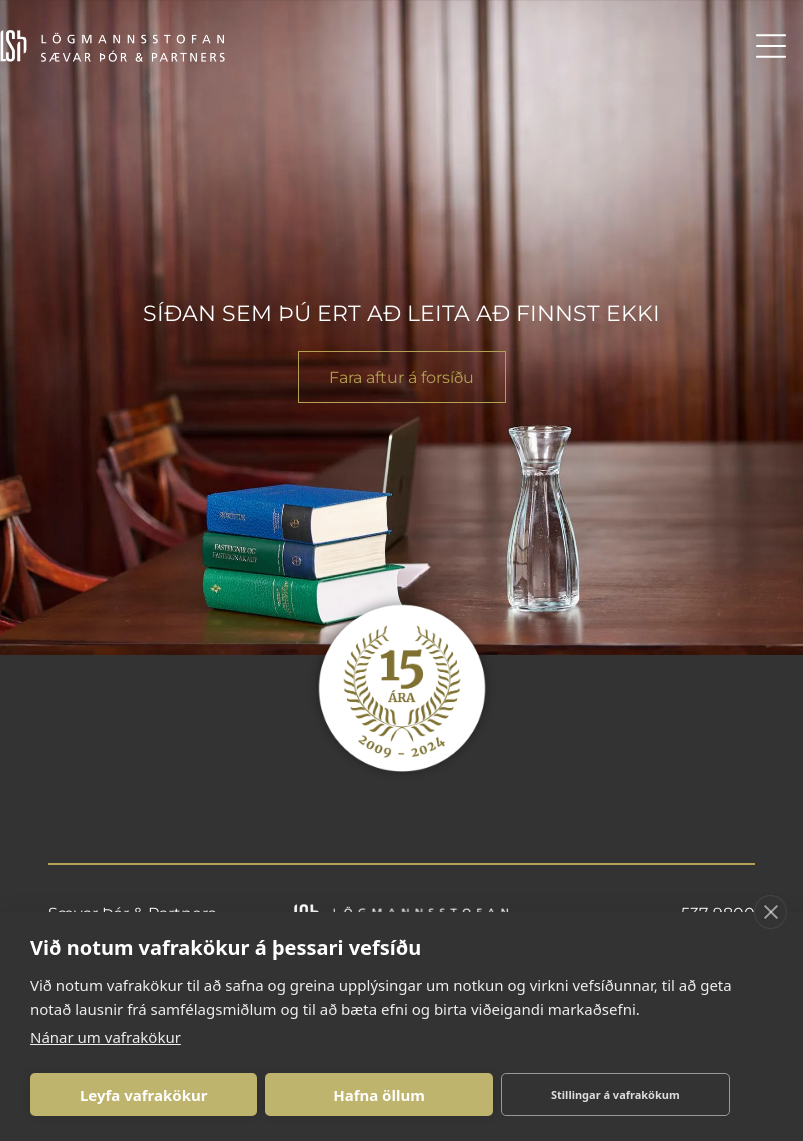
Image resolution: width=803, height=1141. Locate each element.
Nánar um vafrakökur (105, 1037)
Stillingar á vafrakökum (615, 1094)
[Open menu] (771, 46)
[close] (770, 912)
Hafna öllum (379, 1095)
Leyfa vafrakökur (143, 1095)
